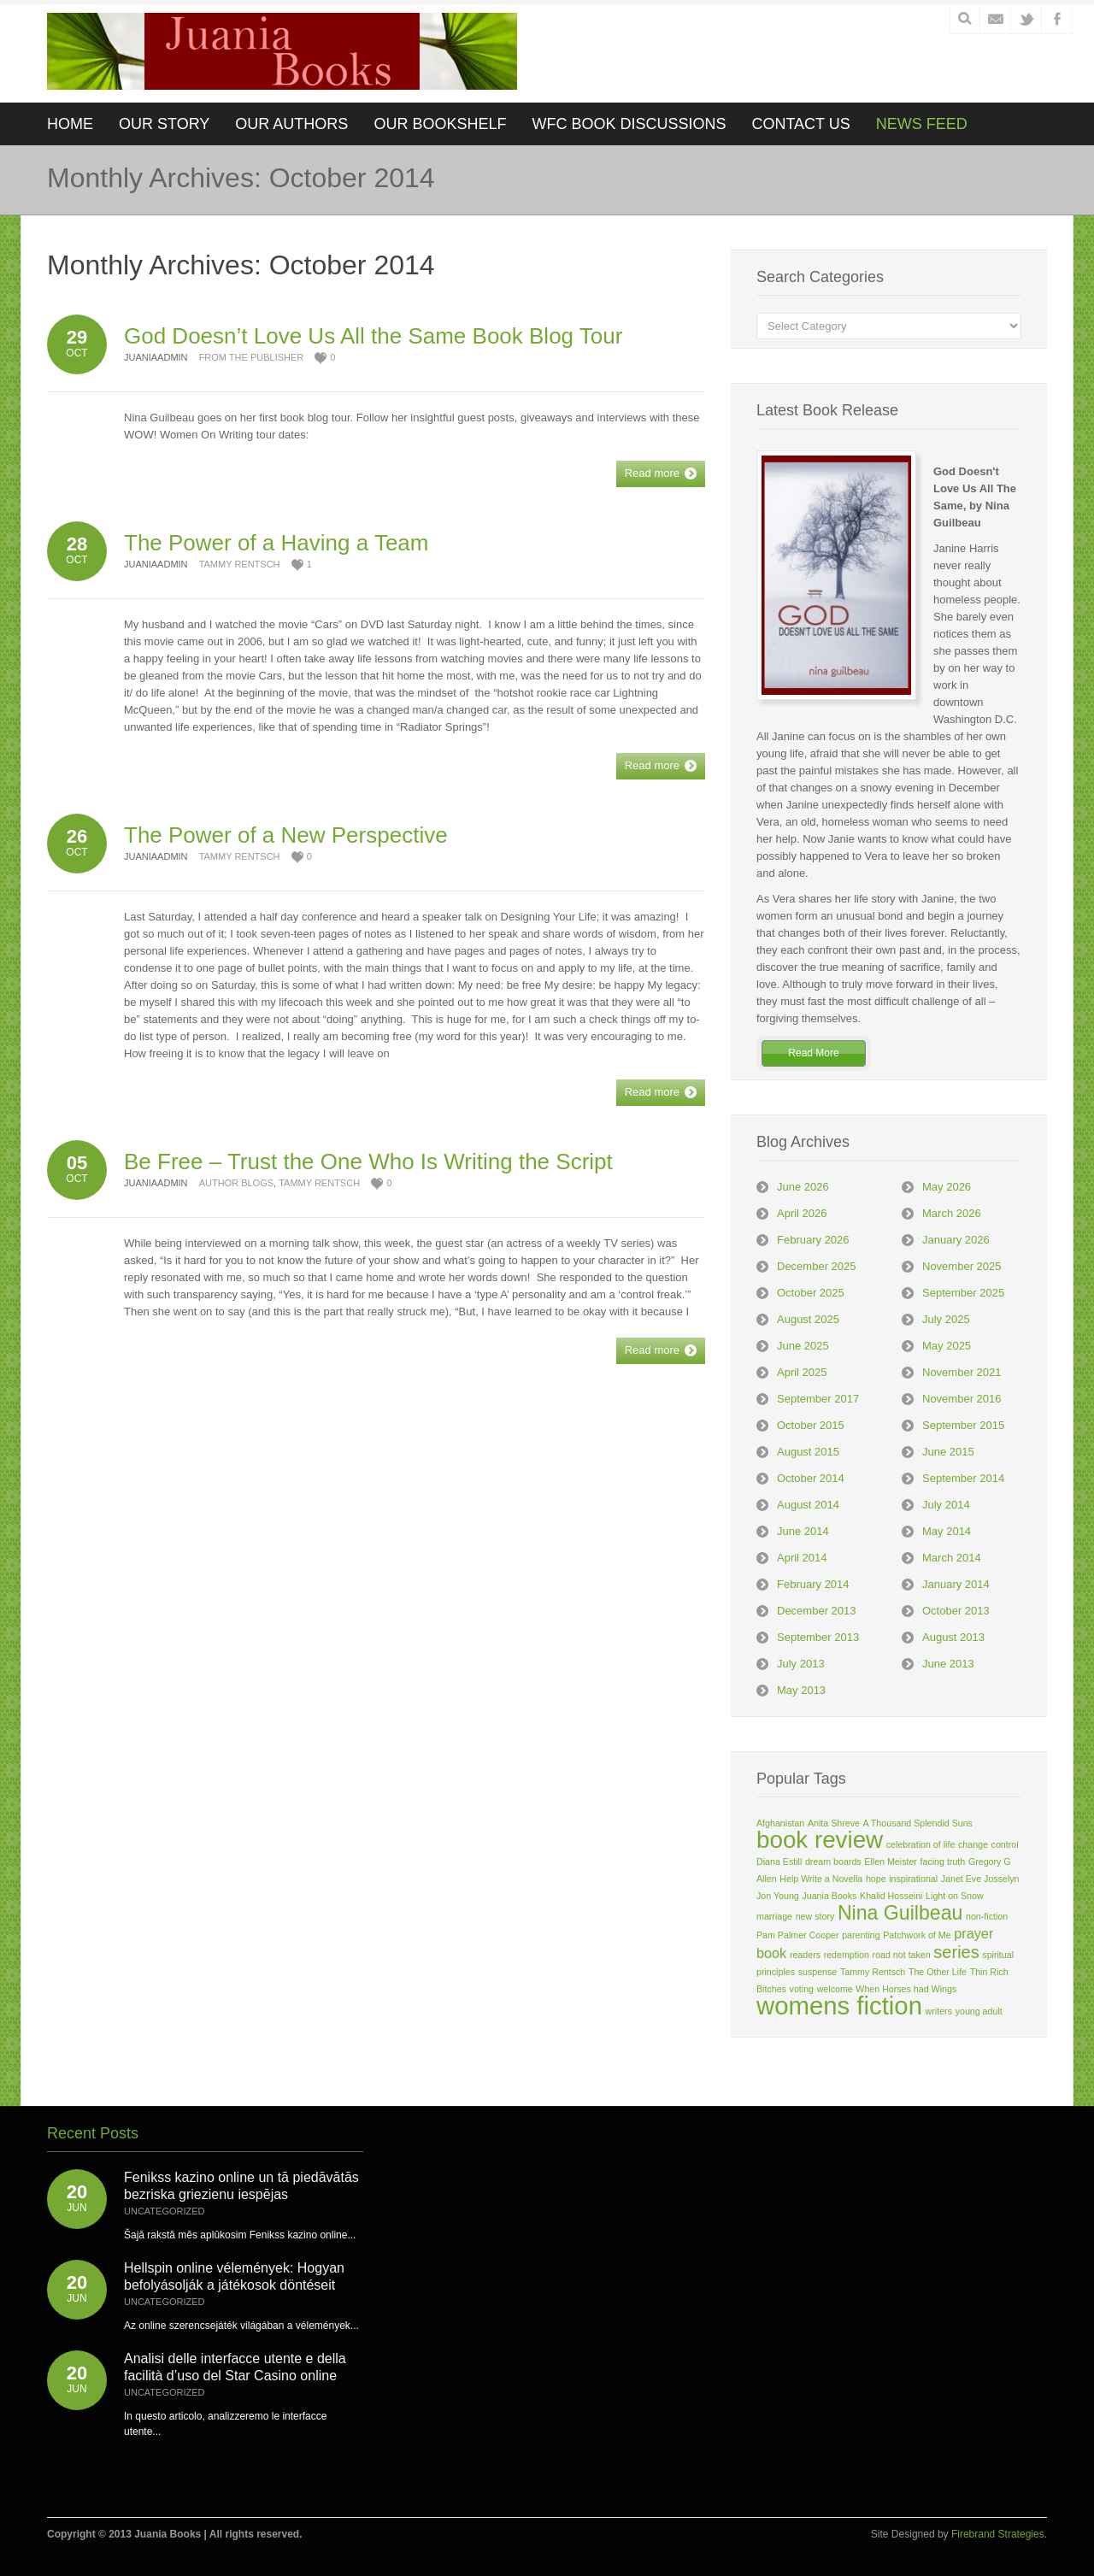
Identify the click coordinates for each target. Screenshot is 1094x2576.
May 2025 (946, 1345)
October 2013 (956, 1610)
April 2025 (802, 1372)
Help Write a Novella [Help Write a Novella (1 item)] (820, 1878)
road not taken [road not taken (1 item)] (902, 1955)
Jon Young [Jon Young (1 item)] (777, 1896)
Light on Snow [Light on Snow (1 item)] (955, 1896)
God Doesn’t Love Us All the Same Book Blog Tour (373, 336)
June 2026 (803, 1186)
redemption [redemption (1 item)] (846, 1955)
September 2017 (818, 1398)
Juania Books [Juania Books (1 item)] (829, 1896)
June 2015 (948, 1451)
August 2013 (953, 1637)
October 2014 (810, 1478)
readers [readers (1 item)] (805, 1955)
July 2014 (946, 1504)
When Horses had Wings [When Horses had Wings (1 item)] (906, 1989)
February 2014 (813, 1584)
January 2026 (956, 1239)
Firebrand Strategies (997, 2534)
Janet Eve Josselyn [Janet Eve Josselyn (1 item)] (980, 1878)
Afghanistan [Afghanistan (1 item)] (780, 1823)
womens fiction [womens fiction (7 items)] (839, 2005)
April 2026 (802, 1213)
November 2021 (962, 1372)
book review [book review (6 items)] (819, 1839)
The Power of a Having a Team (276, 543)
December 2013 (816, 1610)
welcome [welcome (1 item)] (835, 1989)
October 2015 (810, 1425)
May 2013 (801, 1690)
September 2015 (963, 1425)
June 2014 (803, 1531)
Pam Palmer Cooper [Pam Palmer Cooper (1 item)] (797, 1935)
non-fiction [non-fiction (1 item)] (987, 1916)
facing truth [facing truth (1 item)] (943, 1861)
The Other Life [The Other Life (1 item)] (938, 1972)
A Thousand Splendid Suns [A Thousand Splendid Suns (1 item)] (918, 1823)
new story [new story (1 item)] (815, 1916)
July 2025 (946, 1319)
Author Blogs (236, 1183)
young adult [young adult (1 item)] (979, 2011)
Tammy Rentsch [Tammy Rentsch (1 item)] (872, 1972)
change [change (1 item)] (973, 1844)
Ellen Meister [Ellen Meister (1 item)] (890, 1861)
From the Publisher (251, 357)
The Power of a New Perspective (286, 835)
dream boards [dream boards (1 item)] (833, 1861)
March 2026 (951, 1213)
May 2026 (946, 1186)
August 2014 (808, 1504)
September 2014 (963, 1478)
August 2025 (808, 1319)
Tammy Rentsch (239, 564)
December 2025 (816, 1266)
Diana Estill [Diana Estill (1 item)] (779, 1861)
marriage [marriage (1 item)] (774, 1916)
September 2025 (963, 1292)
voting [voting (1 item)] (802, 1989)
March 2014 (951, 1557)
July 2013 (801, 1663)
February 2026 (813, 1239)
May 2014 (946, 1531)
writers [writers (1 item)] (939, 2011)
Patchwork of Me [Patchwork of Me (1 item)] (916, 1935)
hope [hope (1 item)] (876, 1878)
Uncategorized (164, 2211)
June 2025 (803, 1345)
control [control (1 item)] (1005, 1844)
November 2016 (962, 1398)
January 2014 (956, 1584)
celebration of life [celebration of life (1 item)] (921, 1844)
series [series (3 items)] (956, 1952)
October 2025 (810, 1292)
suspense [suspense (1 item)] (818, 1972)
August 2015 (808, 1451)
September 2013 (818, 1637)
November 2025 (962, 1266)
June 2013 (948, 1663)
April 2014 (802, 1557)
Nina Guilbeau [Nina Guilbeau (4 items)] (900, 1913)
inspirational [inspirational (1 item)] (913, 1878)
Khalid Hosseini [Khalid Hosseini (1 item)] (891, 1896)
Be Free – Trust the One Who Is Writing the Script (368, 1161)
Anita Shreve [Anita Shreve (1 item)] (834, 1823)
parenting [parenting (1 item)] (860, 1935)
